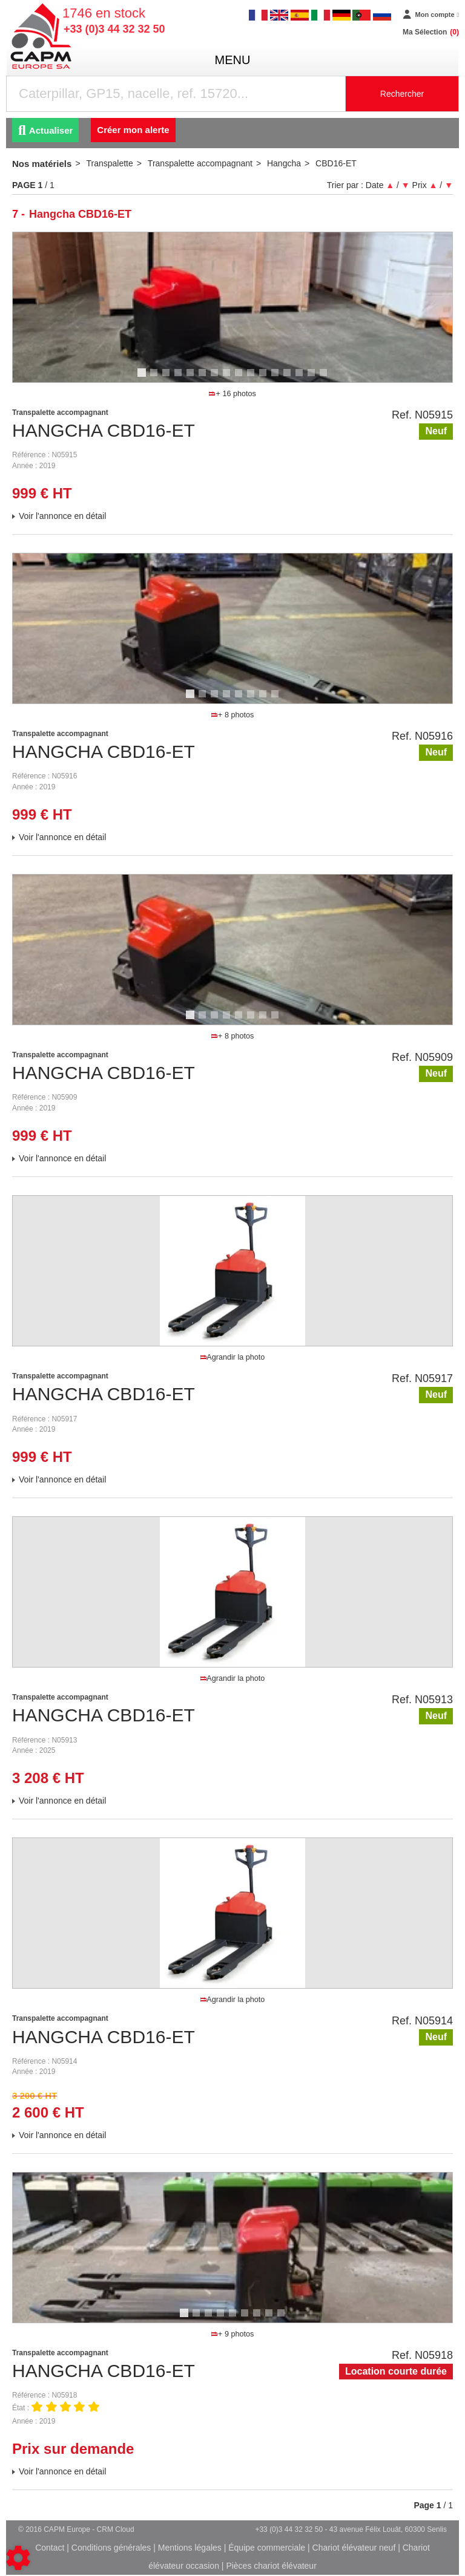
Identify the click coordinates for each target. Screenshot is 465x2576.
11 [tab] (267, 378)
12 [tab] (279, 378)
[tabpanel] (232, 307)
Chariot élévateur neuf (354, 2547)
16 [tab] (327, 378)
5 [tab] (192, 378)
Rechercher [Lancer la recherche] (402, 94)
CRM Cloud (115, 2529)
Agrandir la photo (232, 1357)
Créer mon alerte (133, 130)
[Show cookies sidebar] (18, 2558)
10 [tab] (255, 378)
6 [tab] (204, 378)
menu (233, 60)
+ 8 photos (232, 715)
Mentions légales (190, 2547)
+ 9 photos (232, 2334)
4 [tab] (179, 378)
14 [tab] (303, 378)
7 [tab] (216, 378)
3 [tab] (167, 378)
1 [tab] (143, 378)
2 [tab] (155, 378)
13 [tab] (291, 378)
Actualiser (45, 130)
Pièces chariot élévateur (271, 2566)
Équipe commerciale (266, 2547)
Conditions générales (111, 2547)
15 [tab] (315, 378)
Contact (49, 2547)
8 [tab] (228, 378)
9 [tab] (240, 378)
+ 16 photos (232, 394)
